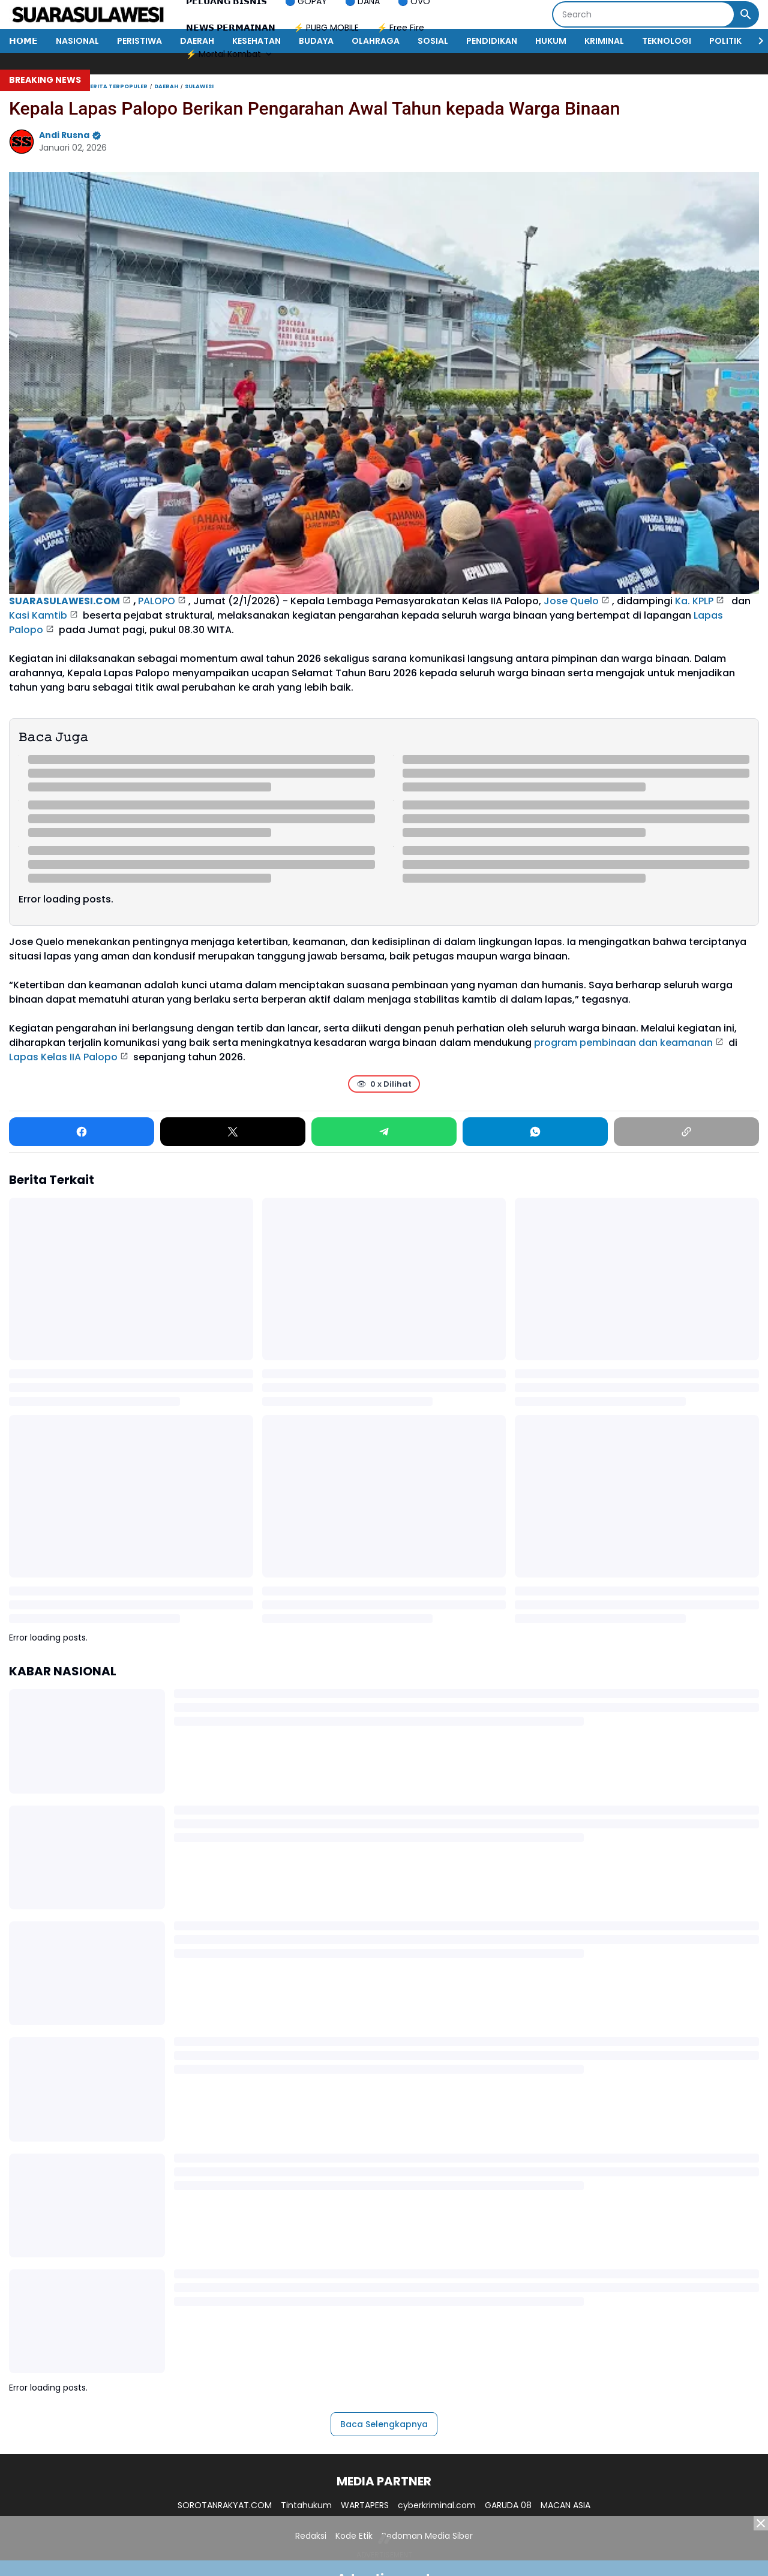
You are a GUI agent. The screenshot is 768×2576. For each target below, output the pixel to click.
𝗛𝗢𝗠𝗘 (23, 41)
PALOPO (156, 601)
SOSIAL (433, 41)
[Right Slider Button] (756, 41)
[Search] (643, 14)
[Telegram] (384, 1131)
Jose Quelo (571, 601)
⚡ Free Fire (400, 28)
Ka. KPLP (694, 601)
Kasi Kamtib (38, 615)
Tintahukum (306, 2505)
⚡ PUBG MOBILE (326, 28)
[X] (232, 1131)
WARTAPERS (365, 2505)
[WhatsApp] (535, 1131)
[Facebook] (81, 1131)
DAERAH (197, 41)
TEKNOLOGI (666, 41)
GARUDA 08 (508, 2505)
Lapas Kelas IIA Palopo (63, 1057)
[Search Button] (746, 14)
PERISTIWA (139, 41)
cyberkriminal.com (437, 2505)
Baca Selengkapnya (384, 2424)
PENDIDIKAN (491, 41)
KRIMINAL (604, 41)
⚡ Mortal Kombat (230, 54)
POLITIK (725, 41)
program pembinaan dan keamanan (623, 1042)
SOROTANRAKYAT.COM (225, 2505)
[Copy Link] (686, 1131)
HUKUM (550, 41)
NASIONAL (77, 41)
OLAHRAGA (376, 41)
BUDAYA (316, 41)
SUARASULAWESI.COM (64, 601)
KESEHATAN (256, 41)
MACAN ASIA (565, 2505)
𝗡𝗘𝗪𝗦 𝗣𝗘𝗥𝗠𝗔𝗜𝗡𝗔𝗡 (230, 28)
